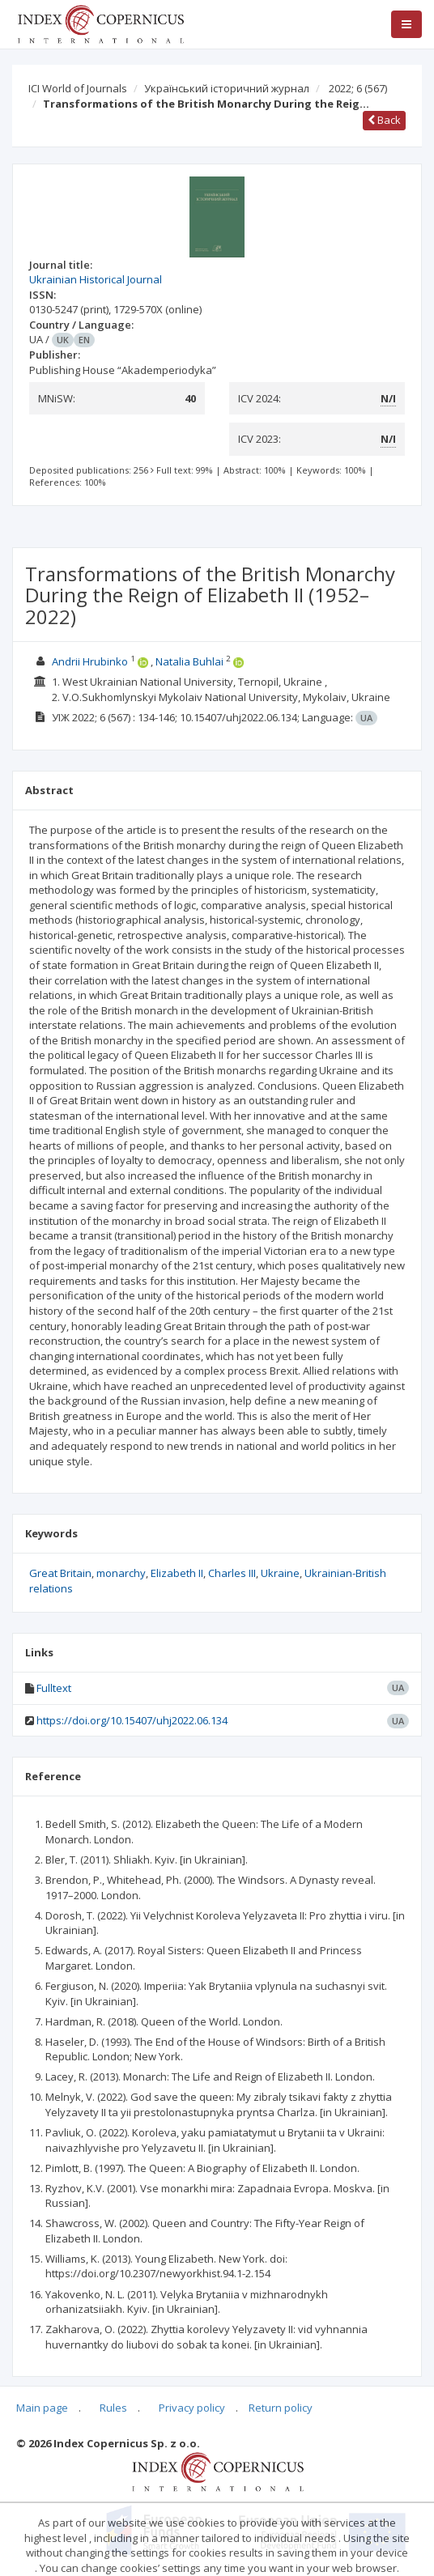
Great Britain (60, 1573)
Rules (113, 2407)
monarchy (121, 1573)
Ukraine (280, 1573)
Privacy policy (192, 2407)
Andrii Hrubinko (90, 661)
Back (384, 120)
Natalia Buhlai (189, 661)
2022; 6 (358, 88)
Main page (42, 2407)
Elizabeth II (177, 1573)
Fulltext (53, 1688)
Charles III (232, 1573)
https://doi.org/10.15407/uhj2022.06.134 (132, 1720)
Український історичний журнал (226, 88)
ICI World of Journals (77, 88)
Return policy (281, 2407)
